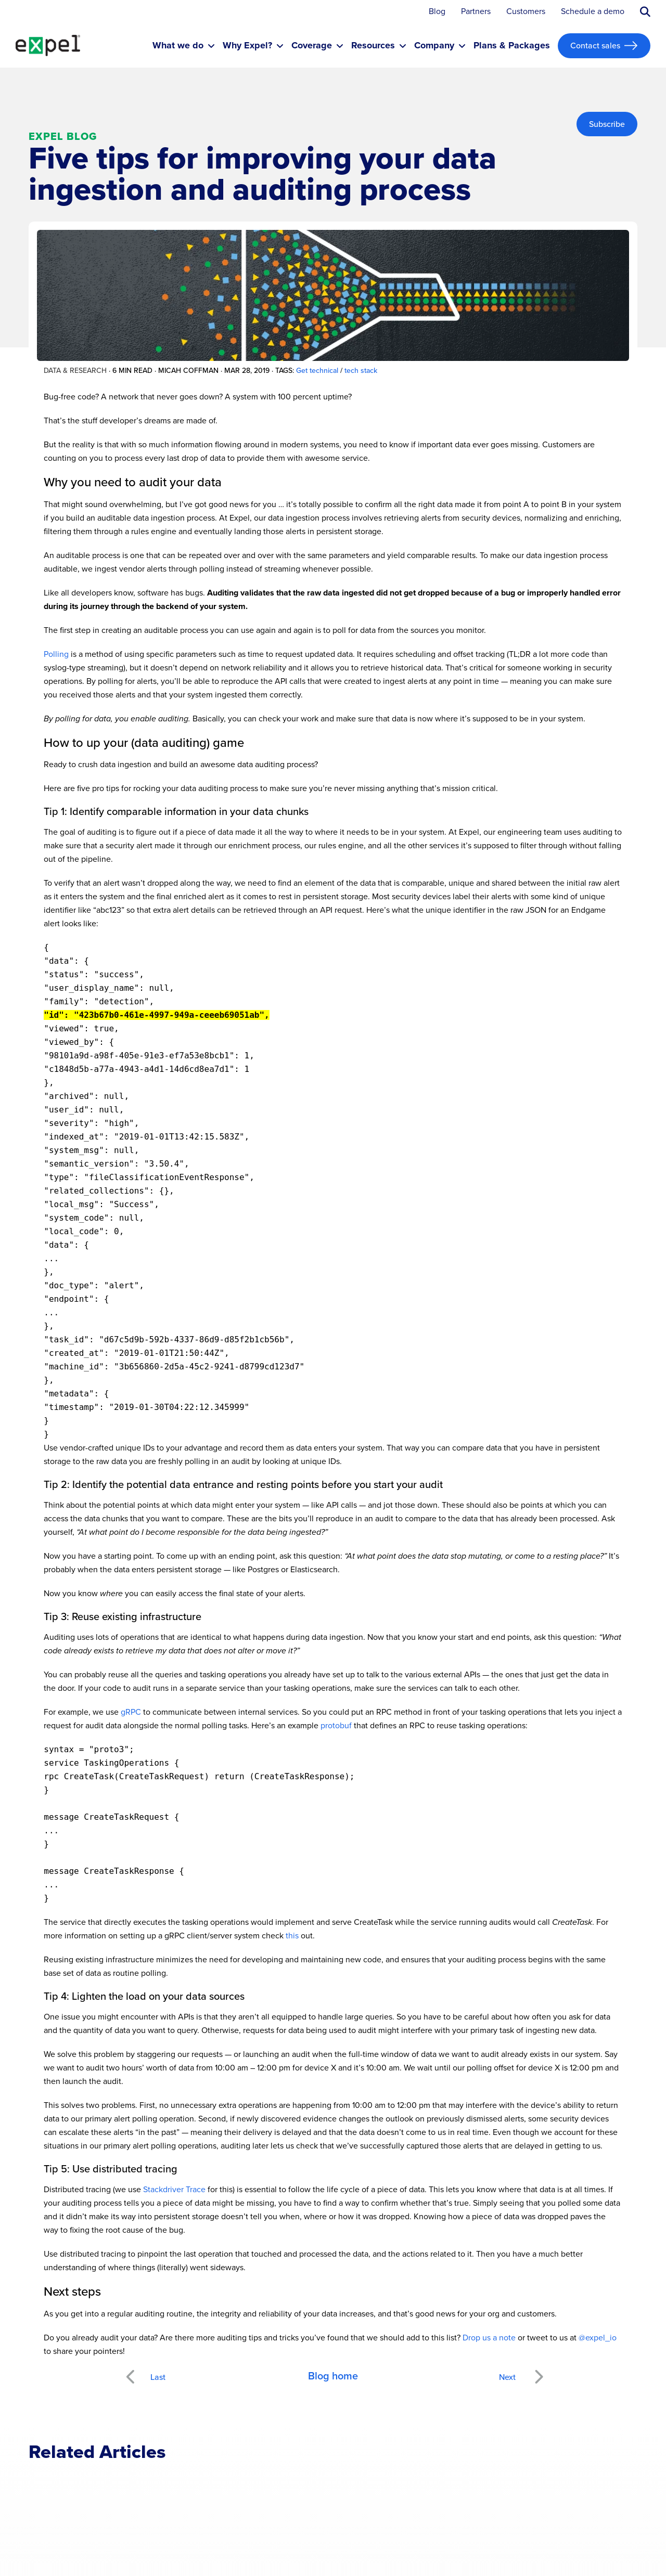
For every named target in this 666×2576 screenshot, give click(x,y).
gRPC (131, 1712)
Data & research (75, 370)
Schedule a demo (592, 11)
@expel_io (598, 2338)
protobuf (336, 1725)
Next (538, 2371)
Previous (142, 2371)
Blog (437, 11)
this (292, 1935)
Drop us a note (489, 2338)
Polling (56, 654)
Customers (525, 11)
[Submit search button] (645, 12)
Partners (476, 11)
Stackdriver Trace (174, 2189)
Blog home (333, 2376)
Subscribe (607, 124)
